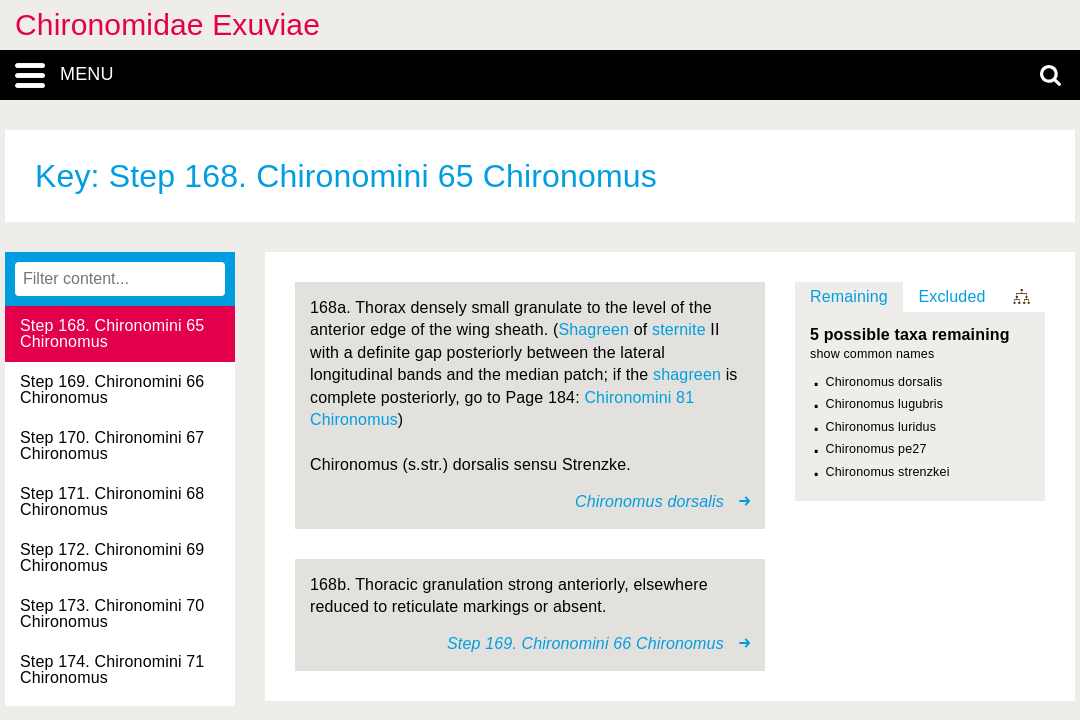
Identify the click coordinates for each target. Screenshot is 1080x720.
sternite (679, 329)
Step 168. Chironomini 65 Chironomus (112, 333)
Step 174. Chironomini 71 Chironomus (112, 669)
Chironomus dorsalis (884, 382)
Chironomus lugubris (885, 404)
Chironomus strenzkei (888, 472)
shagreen (687, 374)
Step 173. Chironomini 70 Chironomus (112, 613)
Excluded (951, 296)
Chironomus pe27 (876, 449)
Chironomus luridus (881, 427)
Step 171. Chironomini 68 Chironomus (112, 501)
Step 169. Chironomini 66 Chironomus (112, 389)
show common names (872, 354)
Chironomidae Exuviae (167, 24)
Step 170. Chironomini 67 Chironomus (112, 445)
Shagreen (593, 329)
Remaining (849, 296)
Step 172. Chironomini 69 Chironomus (112, 557)
